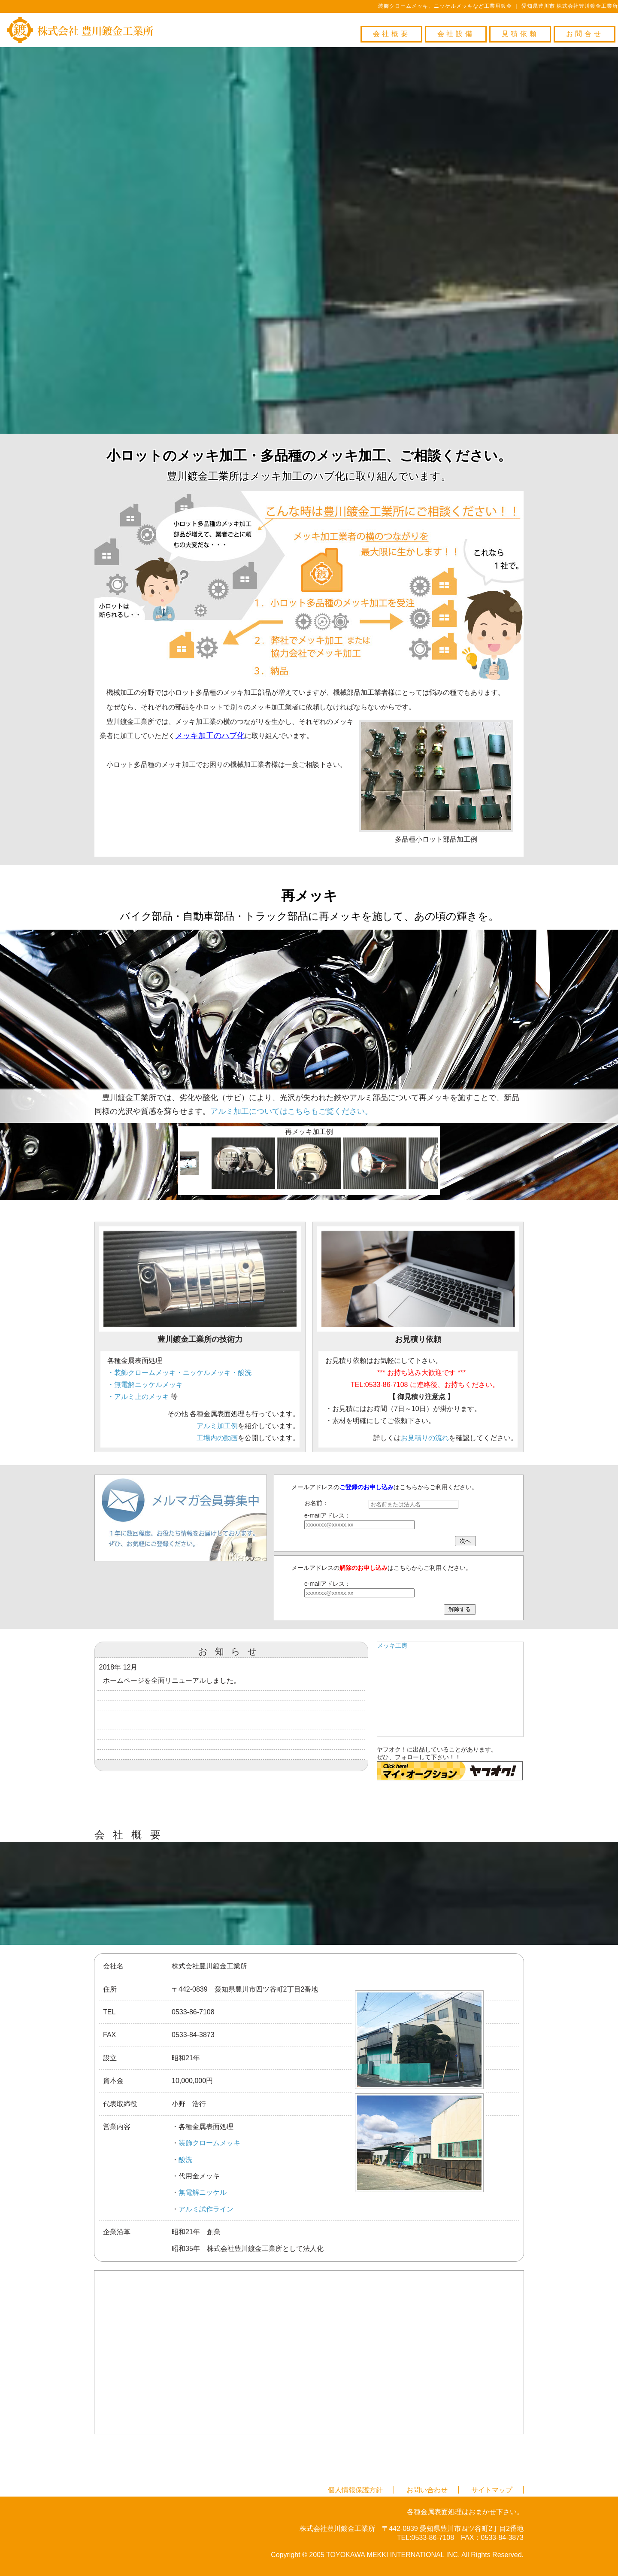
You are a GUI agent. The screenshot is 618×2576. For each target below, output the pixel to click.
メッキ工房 (392, 1645)
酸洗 (185, 2159)
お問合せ (584, 33)
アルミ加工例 (217, 1425)
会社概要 (391, 33)
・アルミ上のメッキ (138, 1396)
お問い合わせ (427, 2490)
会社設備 (455, 33)
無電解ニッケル (203, 2192)
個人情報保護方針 (355, 2490)
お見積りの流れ (425, 1438)
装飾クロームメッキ (209, 2143)
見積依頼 (520, 33)
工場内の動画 (217, 1438)
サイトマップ (491, 2490)
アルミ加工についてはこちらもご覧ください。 (291, 1111)
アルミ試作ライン (206, 2209)
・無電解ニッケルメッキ (145, 1384)
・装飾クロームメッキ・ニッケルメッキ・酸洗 (179, 1372)
